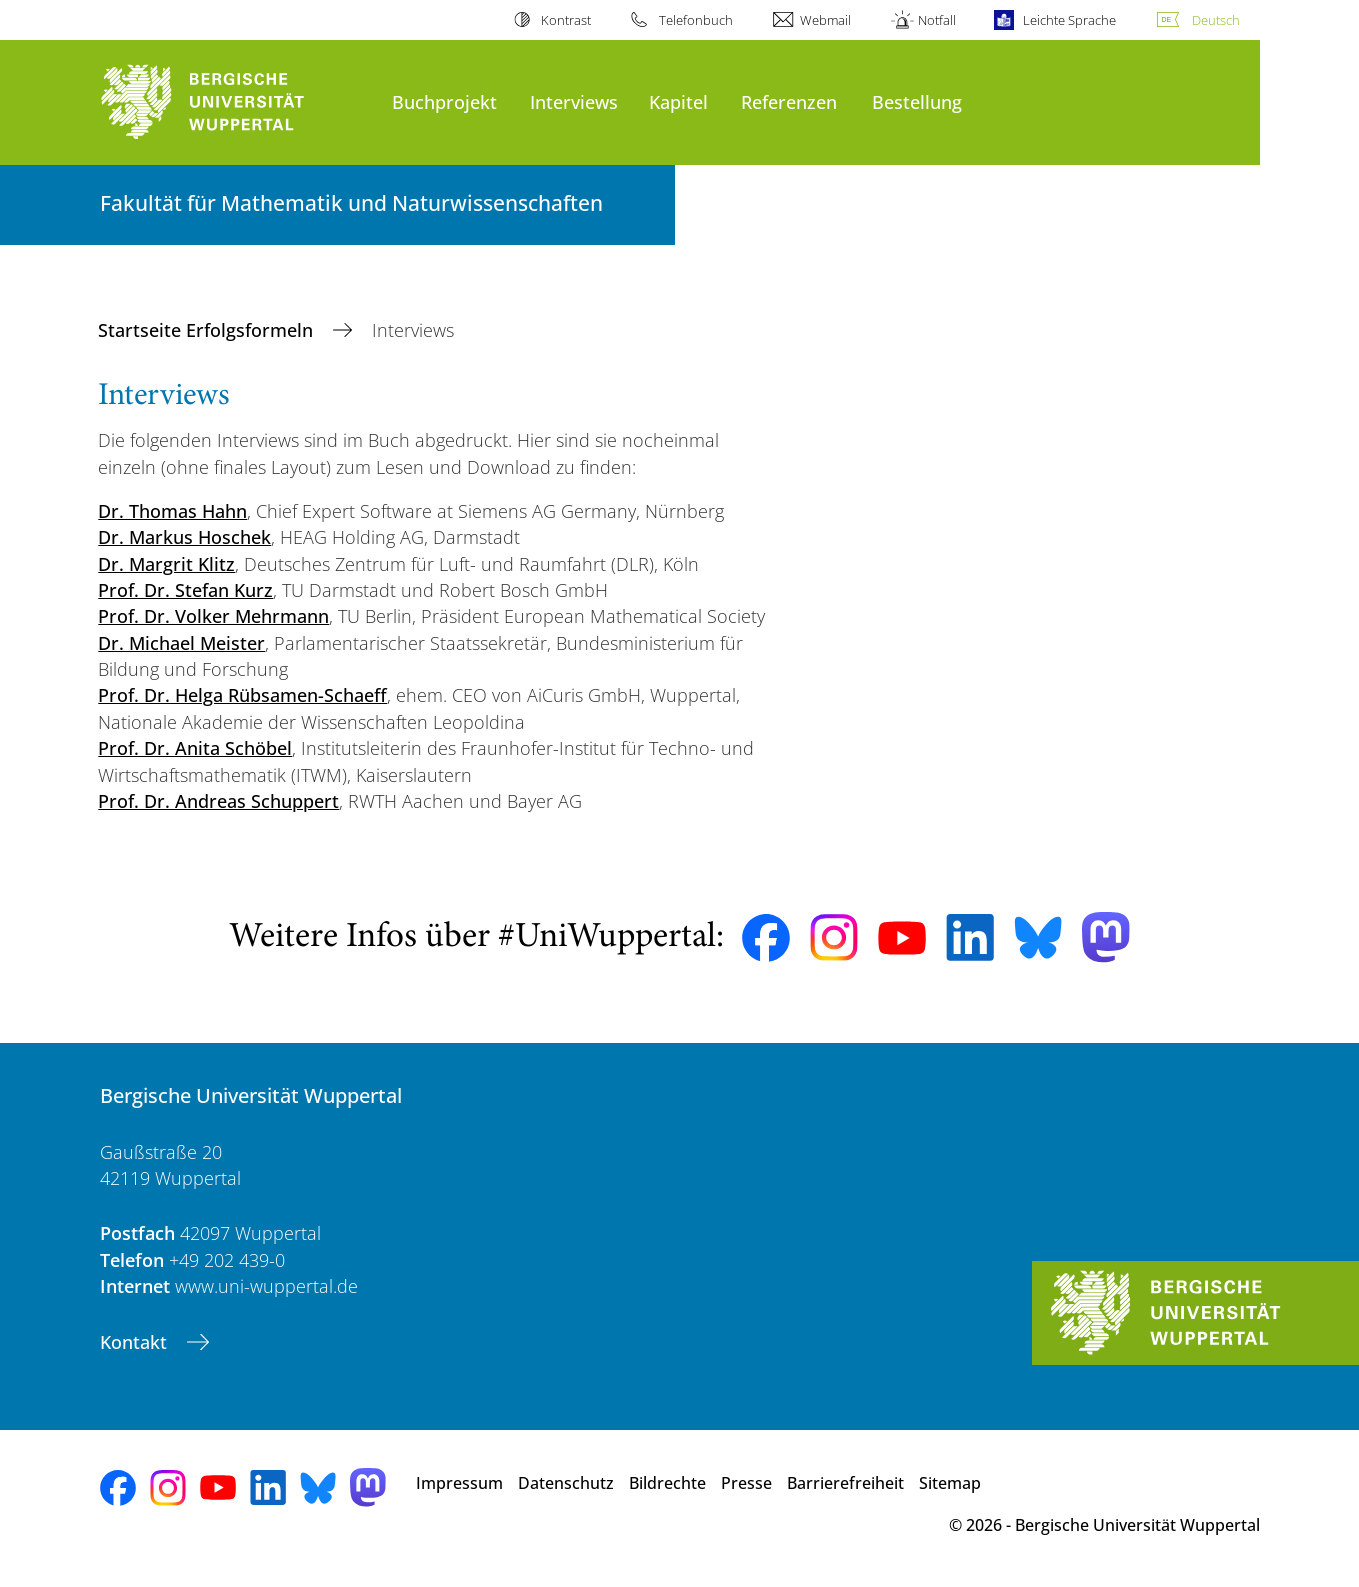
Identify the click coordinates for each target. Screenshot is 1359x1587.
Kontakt (136, 1342)
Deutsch (1216, 20)
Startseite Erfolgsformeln (208, 330)
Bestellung (917, 101)
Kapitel (678, 101)
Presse (746, 1483)
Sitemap (950, 1483)
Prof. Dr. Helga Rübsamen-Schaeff (242, 695)
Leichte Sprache (1069, 20)
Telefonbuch (696, 20)
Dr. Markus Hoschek (184, 537)
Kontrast (566, 20)
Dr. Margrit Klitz (166, 564)
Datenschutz (566, 1483)
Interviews (574, 101)
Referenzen (789, 101)
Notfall (937, 20)
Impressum (459, 1483)
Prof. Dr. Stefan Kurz (185, 590)
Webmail (825, 20)
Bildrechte (667, 1483)
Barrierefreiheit (845, 1483)
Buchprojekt (444, 101)
